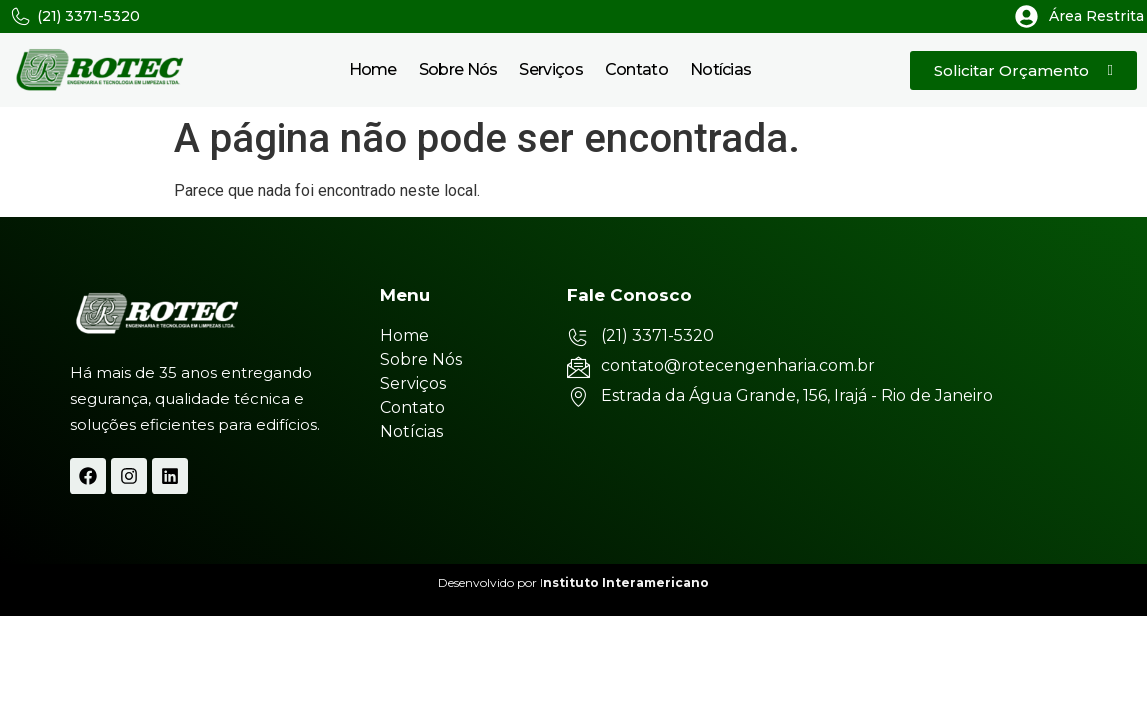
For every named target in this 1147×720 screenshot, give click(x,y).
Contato (636, 69)
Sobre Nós (458, 69)
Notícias (720, 69)
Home (373, 69)
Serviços (550, 69)
